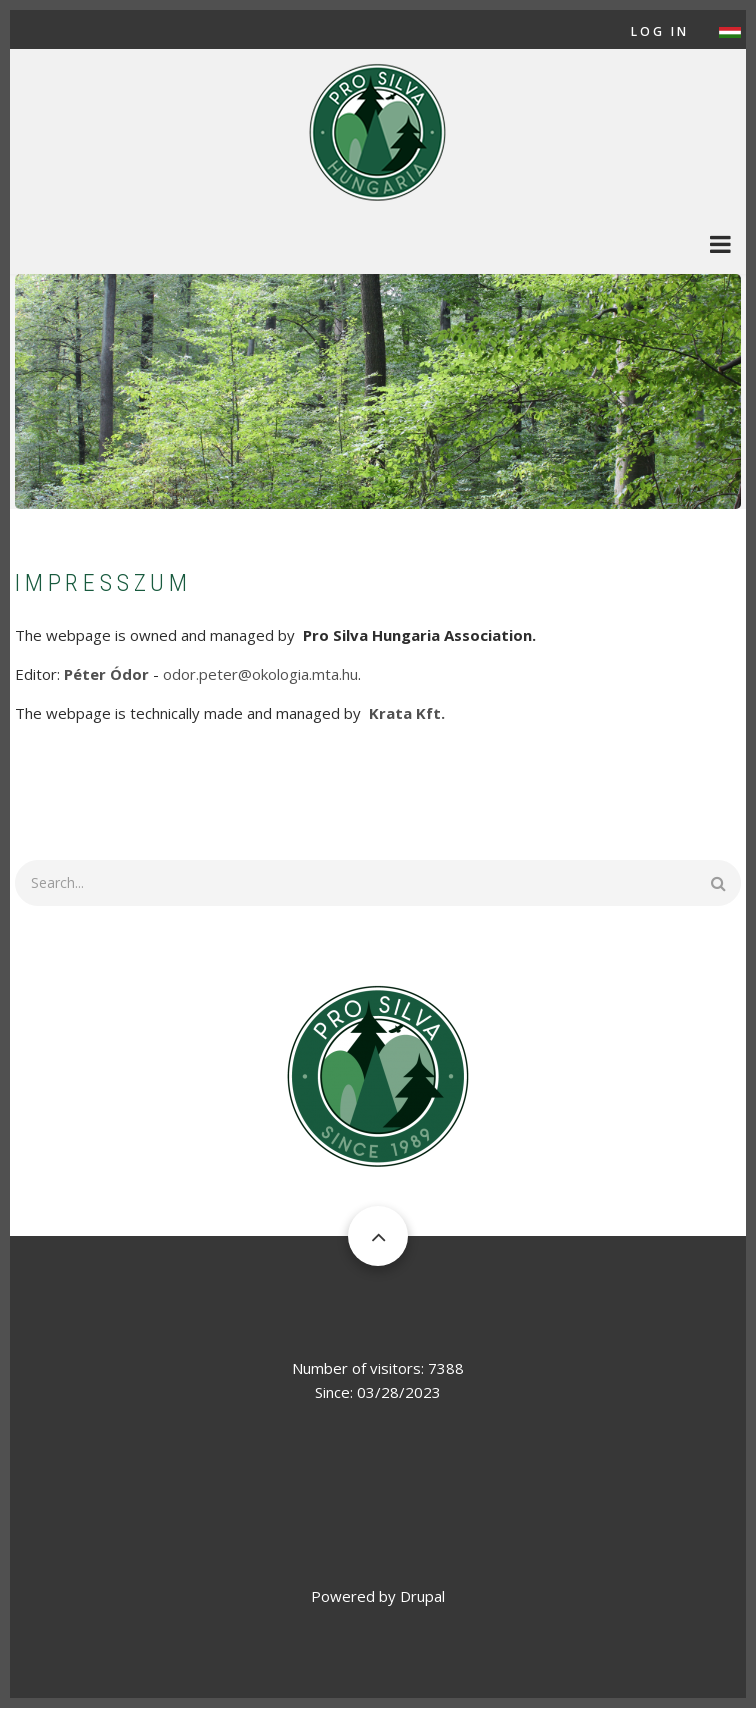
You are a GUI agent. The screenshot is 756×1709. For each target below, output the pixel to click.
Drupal (422, 1596)
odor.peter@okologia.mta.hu (260, 674)
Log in (660, 32)
